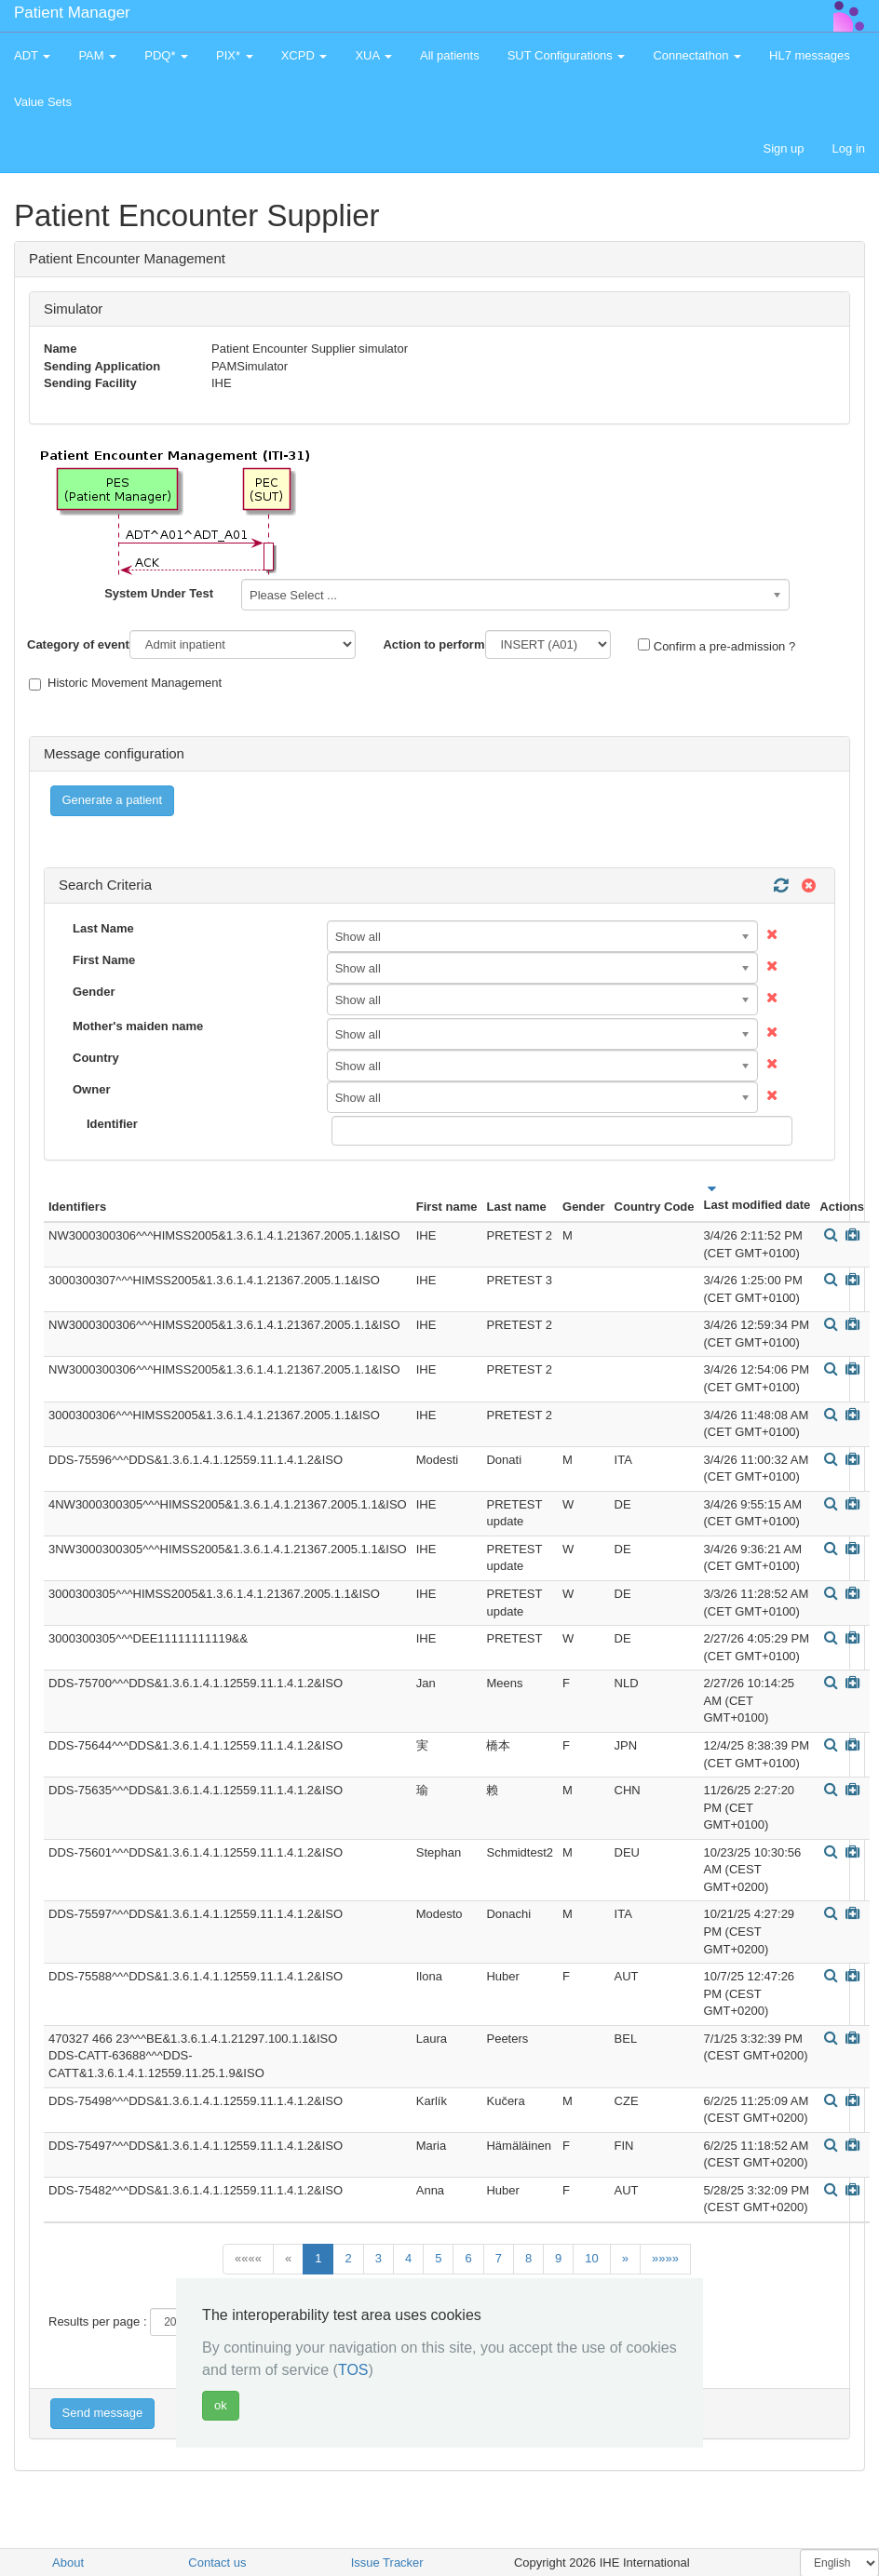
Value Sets (43, 102)
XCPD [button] (304, 55)
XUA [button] (373, 55)
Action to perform (433, 644)
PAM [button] (97, 55)
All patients (450, 55)
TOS (353, 2370)
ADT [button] (32, 55)
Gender (94, 992)
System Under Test (158, 593)
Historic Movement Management (125, 683)
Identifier (112, 1124)
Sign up (783, 148)
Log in (848, 148)
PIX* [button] (234, 55)
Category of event (78, 644)
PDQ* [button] (166, 55)
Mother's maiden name (138, 1026)
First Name (104, 960)
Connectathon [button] (697, 55)
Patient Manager (72, 12)
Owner (91, 1089)
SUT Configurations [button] (566, 55)
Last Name (103, 928)
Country (96, 1058)
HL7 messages (809, 55)
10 (591, 2258)
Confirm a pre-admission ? (716, 645)
